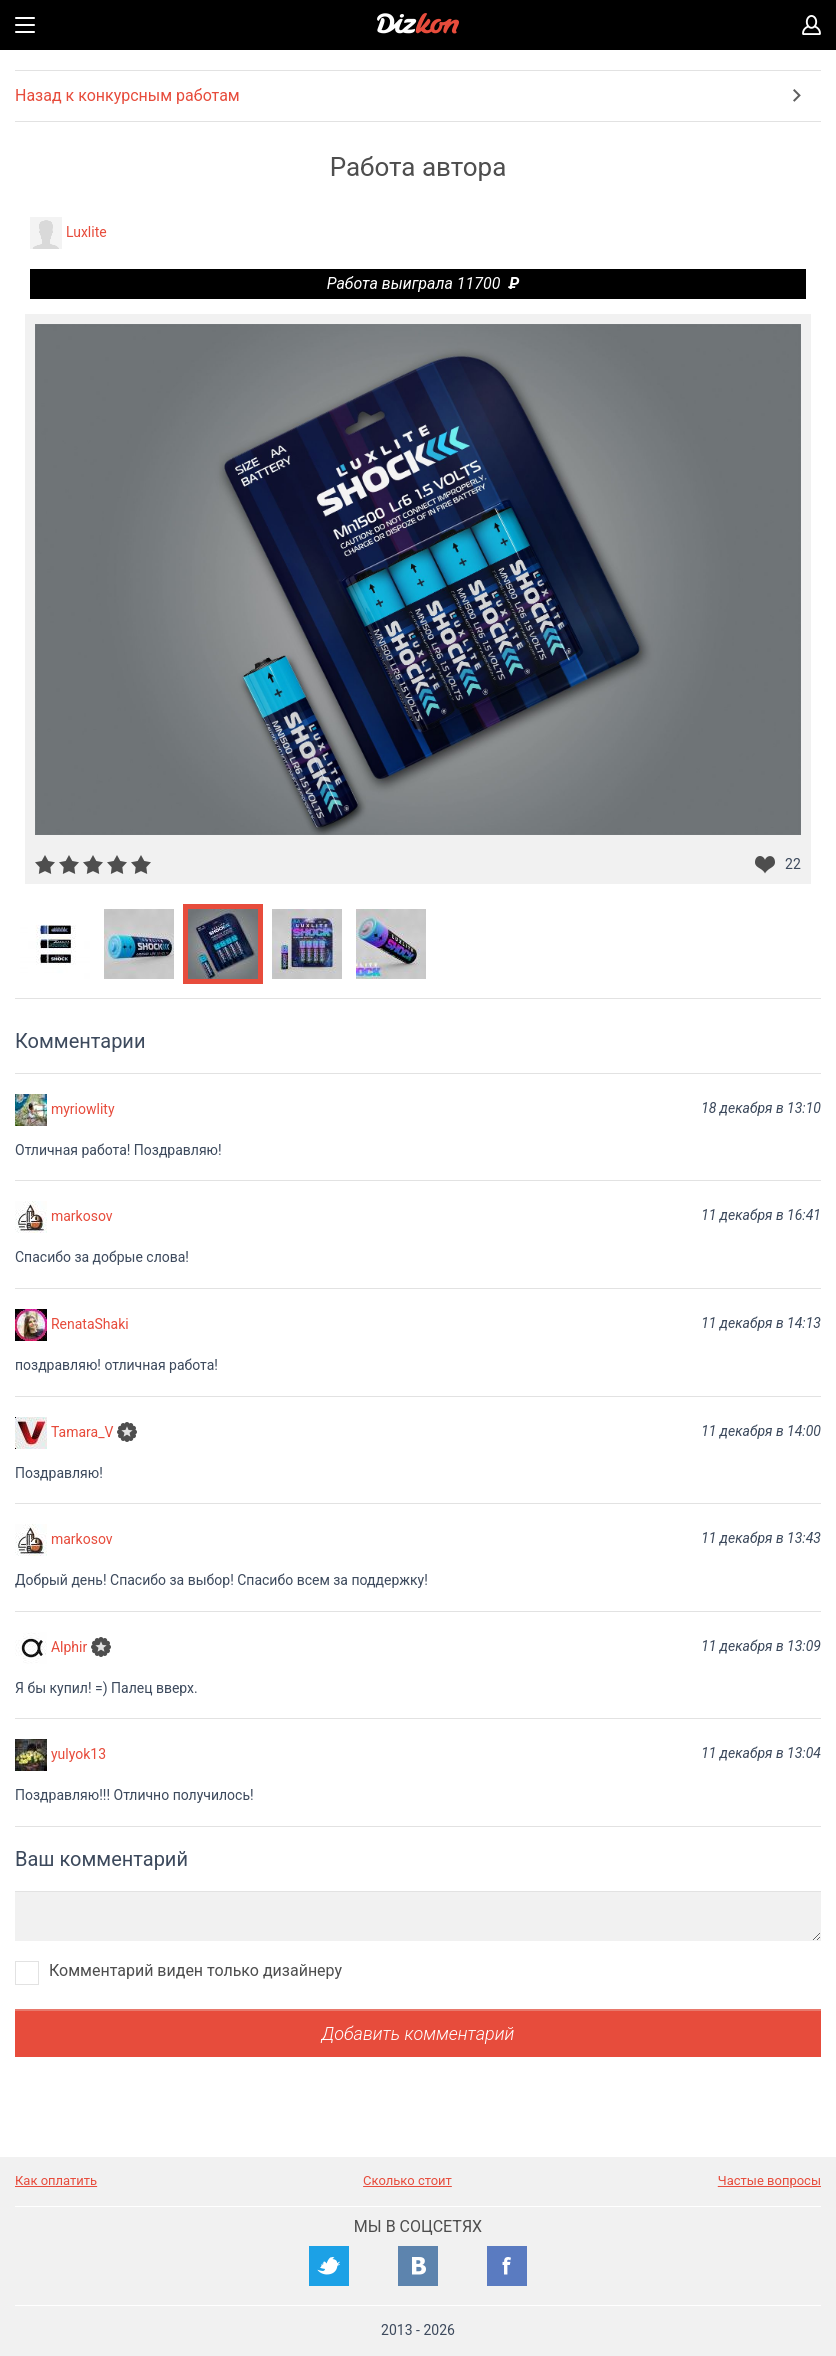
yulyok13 (78, 1754)
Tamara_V (82, 1431)
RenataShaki (90, 1324)
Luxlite (86, 232)
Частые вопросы (769, 2180)
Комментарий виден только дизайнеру (195, 1970)
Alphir (69, 1646)
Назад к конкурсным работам (127, 95)
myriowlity (83, 1108)
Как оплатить (56, 2180)
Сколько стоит (407, 2180)
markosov (82, 1216)
